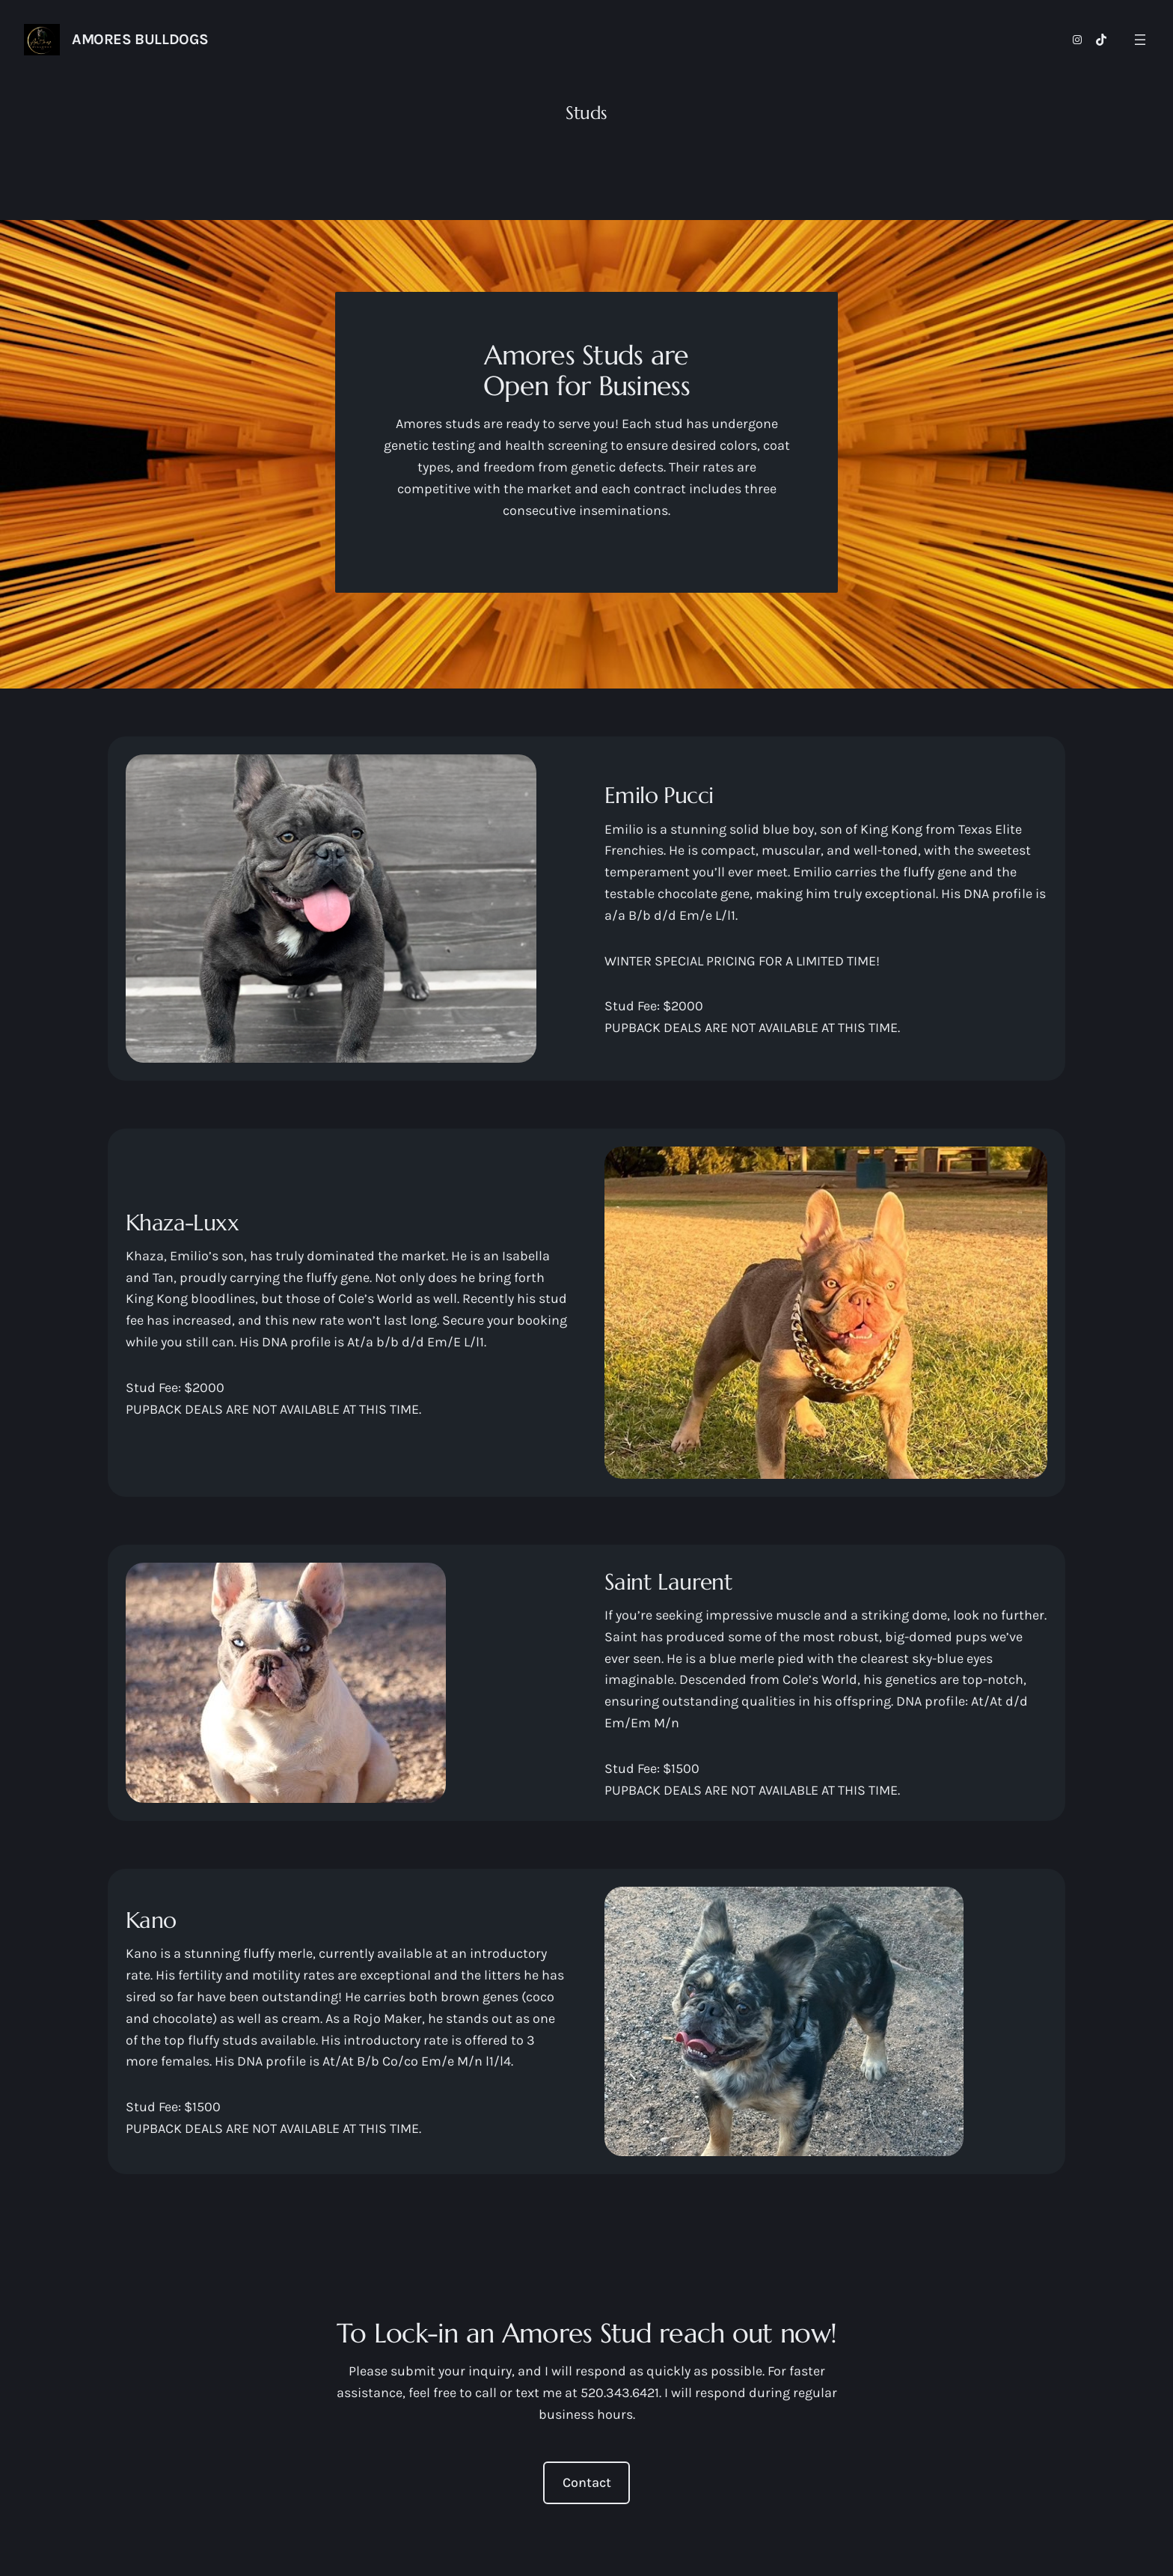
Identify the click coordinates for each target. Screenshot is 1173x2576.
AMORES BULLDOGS (140, 39)
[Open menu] (1140, 40)
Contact (587, 2482)
